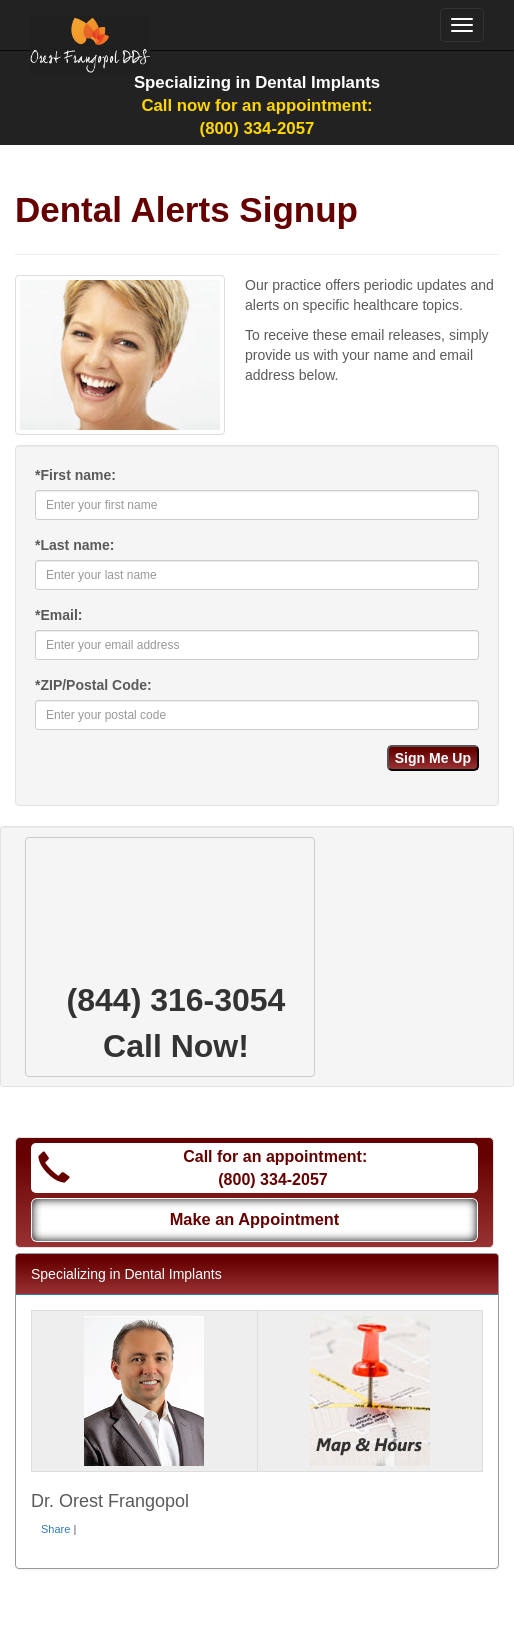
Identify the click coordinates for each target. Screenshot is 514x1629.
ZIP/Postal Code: (93, 685)
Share (55, 1529)
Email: (58, 615)
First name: (75, 475)
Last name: (74, 545)
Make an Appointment (255, 1219)
